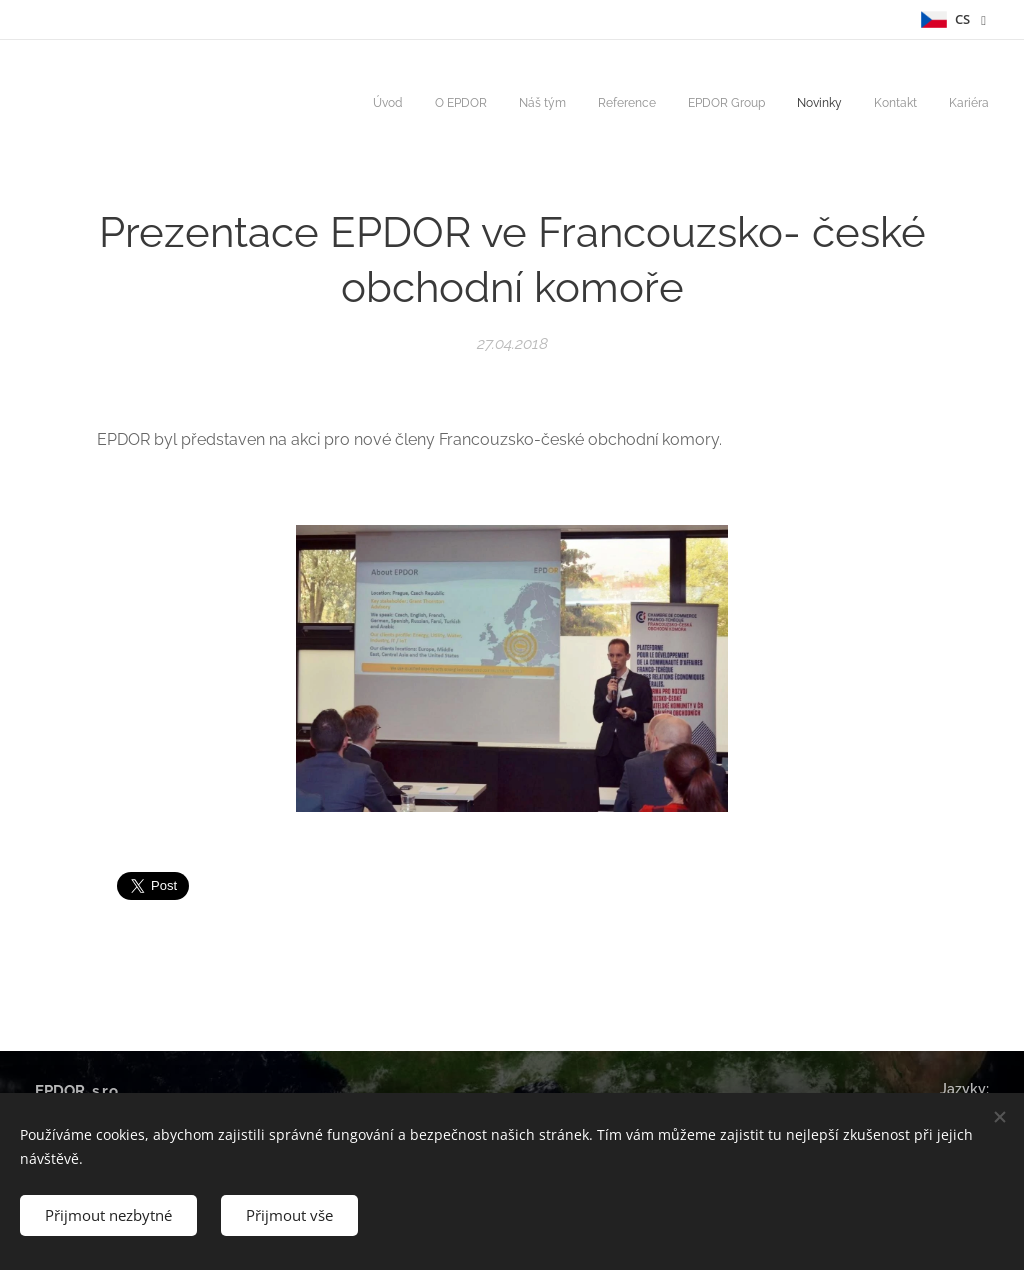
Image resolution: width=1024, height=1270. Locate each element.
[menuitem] (770, 105)
